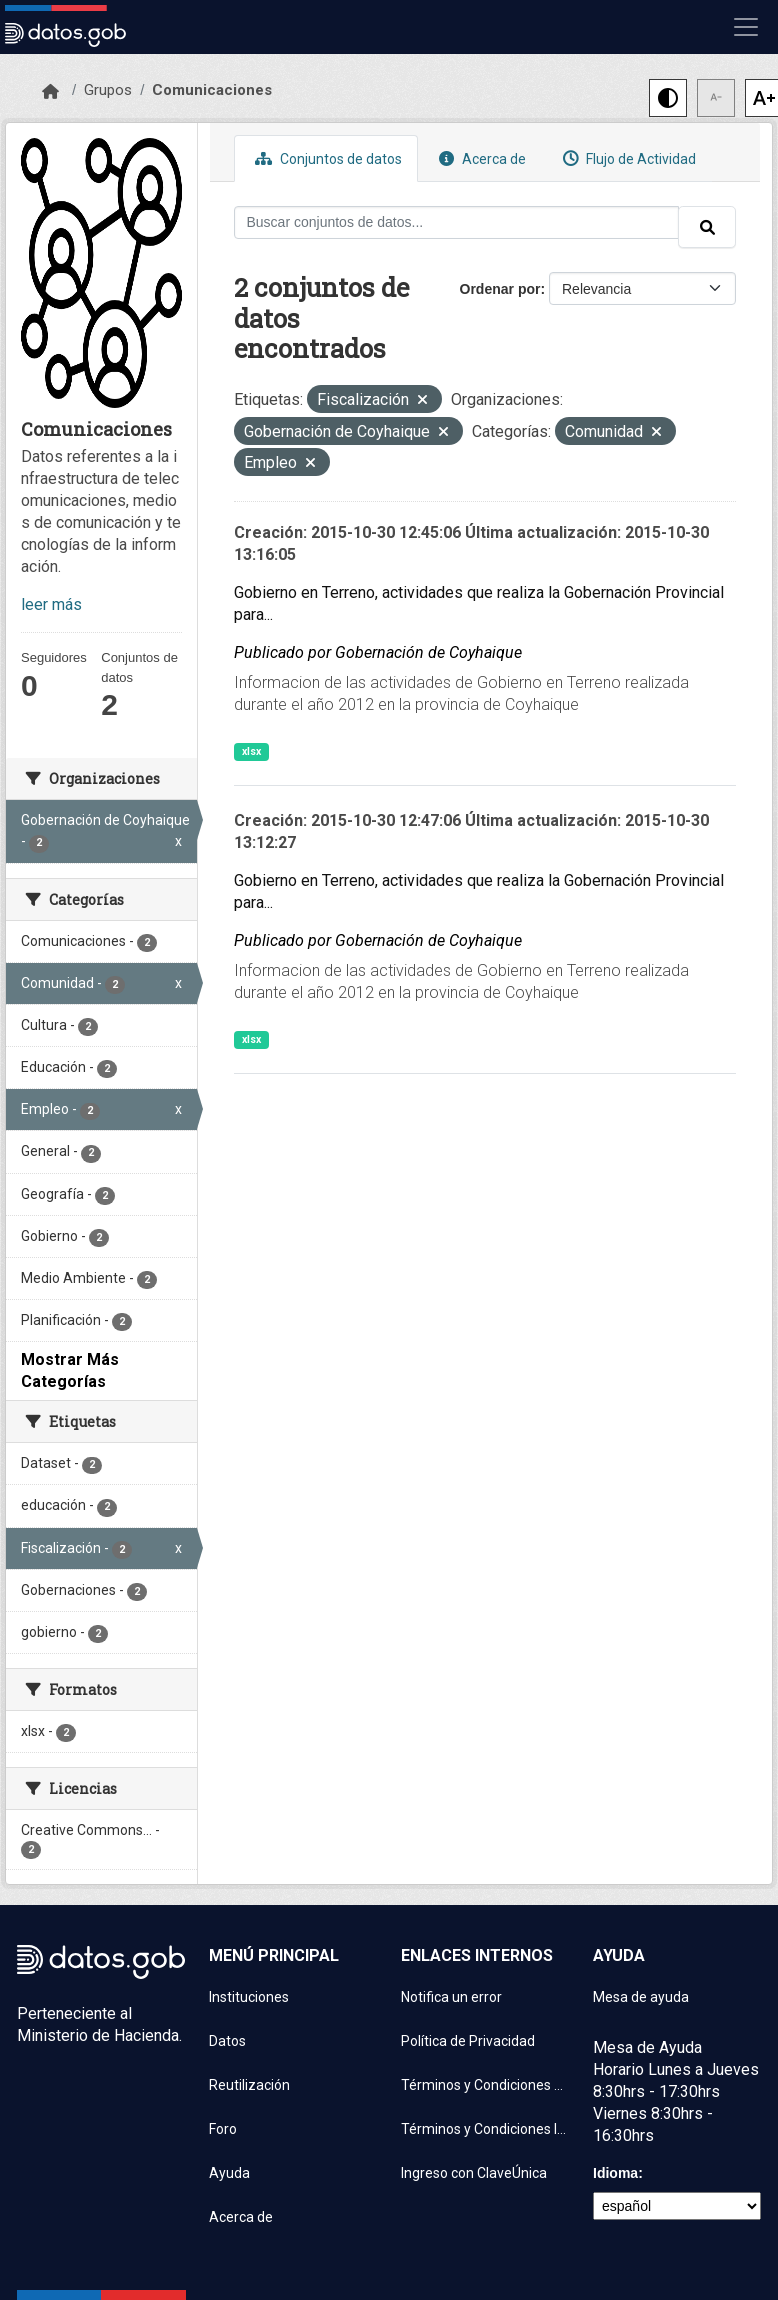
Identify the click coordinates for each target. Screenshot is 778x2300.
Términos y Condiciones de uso (485, 2085)
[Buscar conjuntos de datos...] (457, 222)
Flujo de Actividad (627, 158)
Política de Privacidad (468, 2041)
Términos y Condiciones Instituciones (485, 2129)
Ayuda (229, 2173)
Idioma (615, 2173)
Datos (227, 2041)
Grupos (108, 90)
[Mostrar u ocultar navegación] (746, 27)
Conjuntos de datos (326, 158)
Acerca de (480, 158)
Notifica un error (451, 1997)
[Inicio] (50, 92)
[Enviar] (707, 227)
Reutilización (249, 2085)
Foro (223, 2129)
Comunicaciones (212, 90)
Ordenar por (500, 289)
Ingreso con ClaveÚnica (474, 2173)
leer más (51, 604)
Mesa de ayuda (641, 1997)
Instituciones (249, 1997)
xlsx (251, 751)
